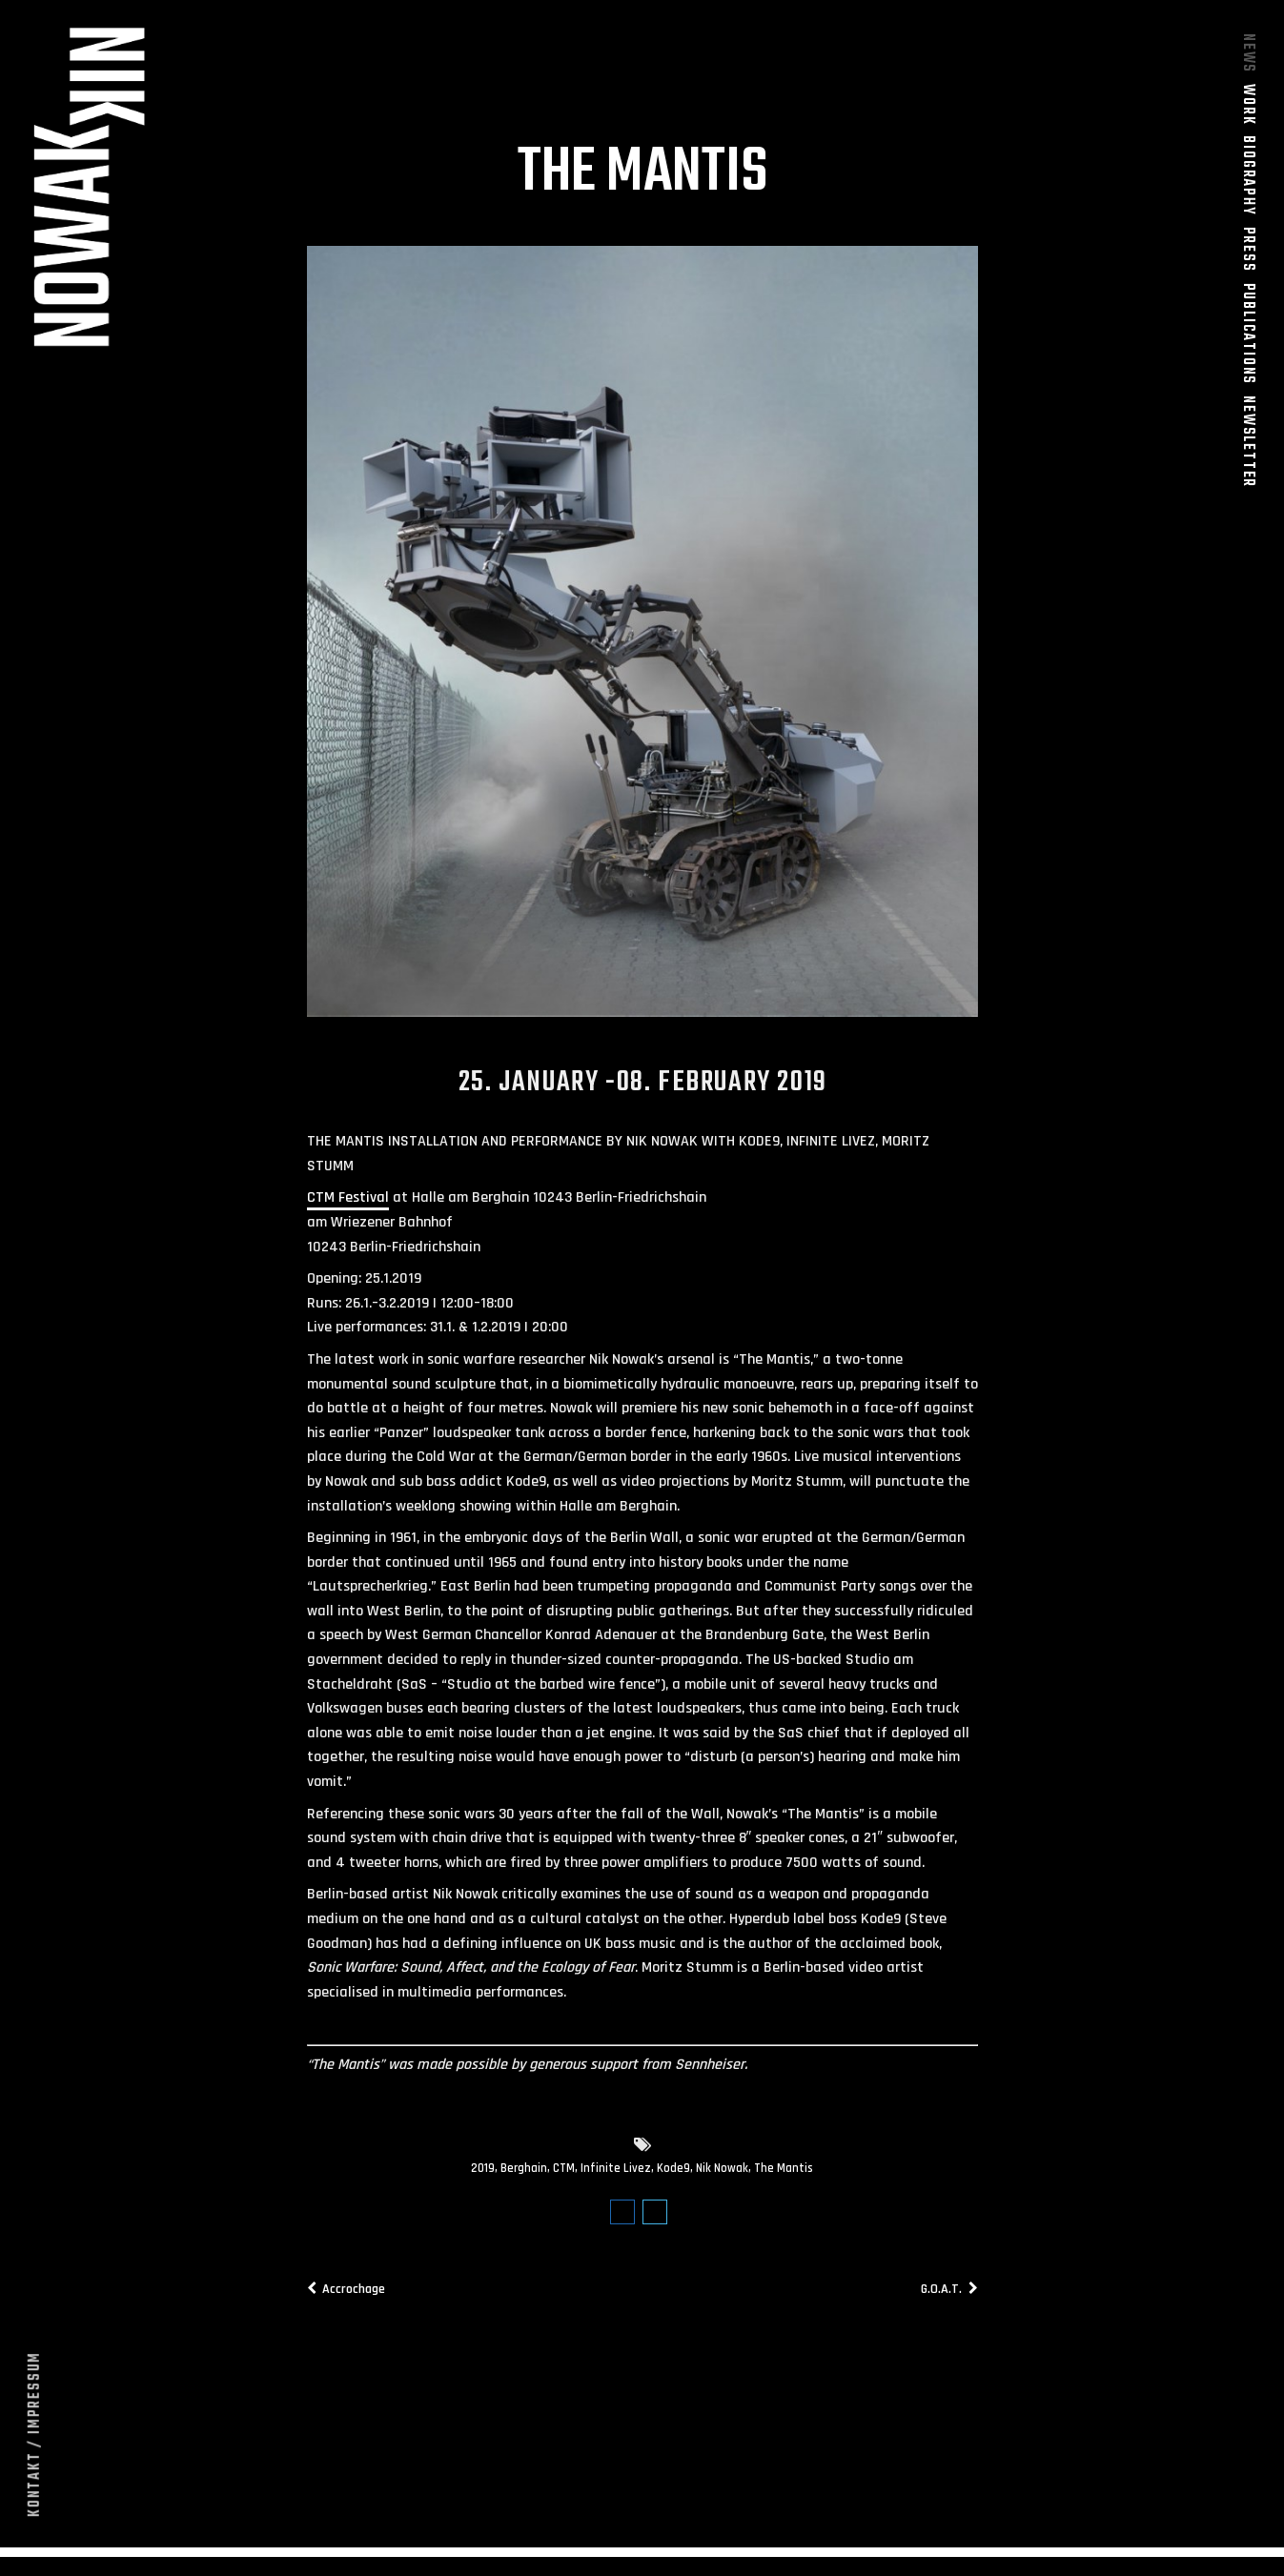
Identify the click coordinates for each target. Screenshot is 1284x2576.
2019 (483, 2176)
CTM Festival (348, 1206)
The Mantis (783, 2176)
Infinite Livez (616, 2176)
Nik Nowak (722, 2176)
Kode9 (673, 2176)
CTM (564, 2176)
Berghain (523, 2176)
